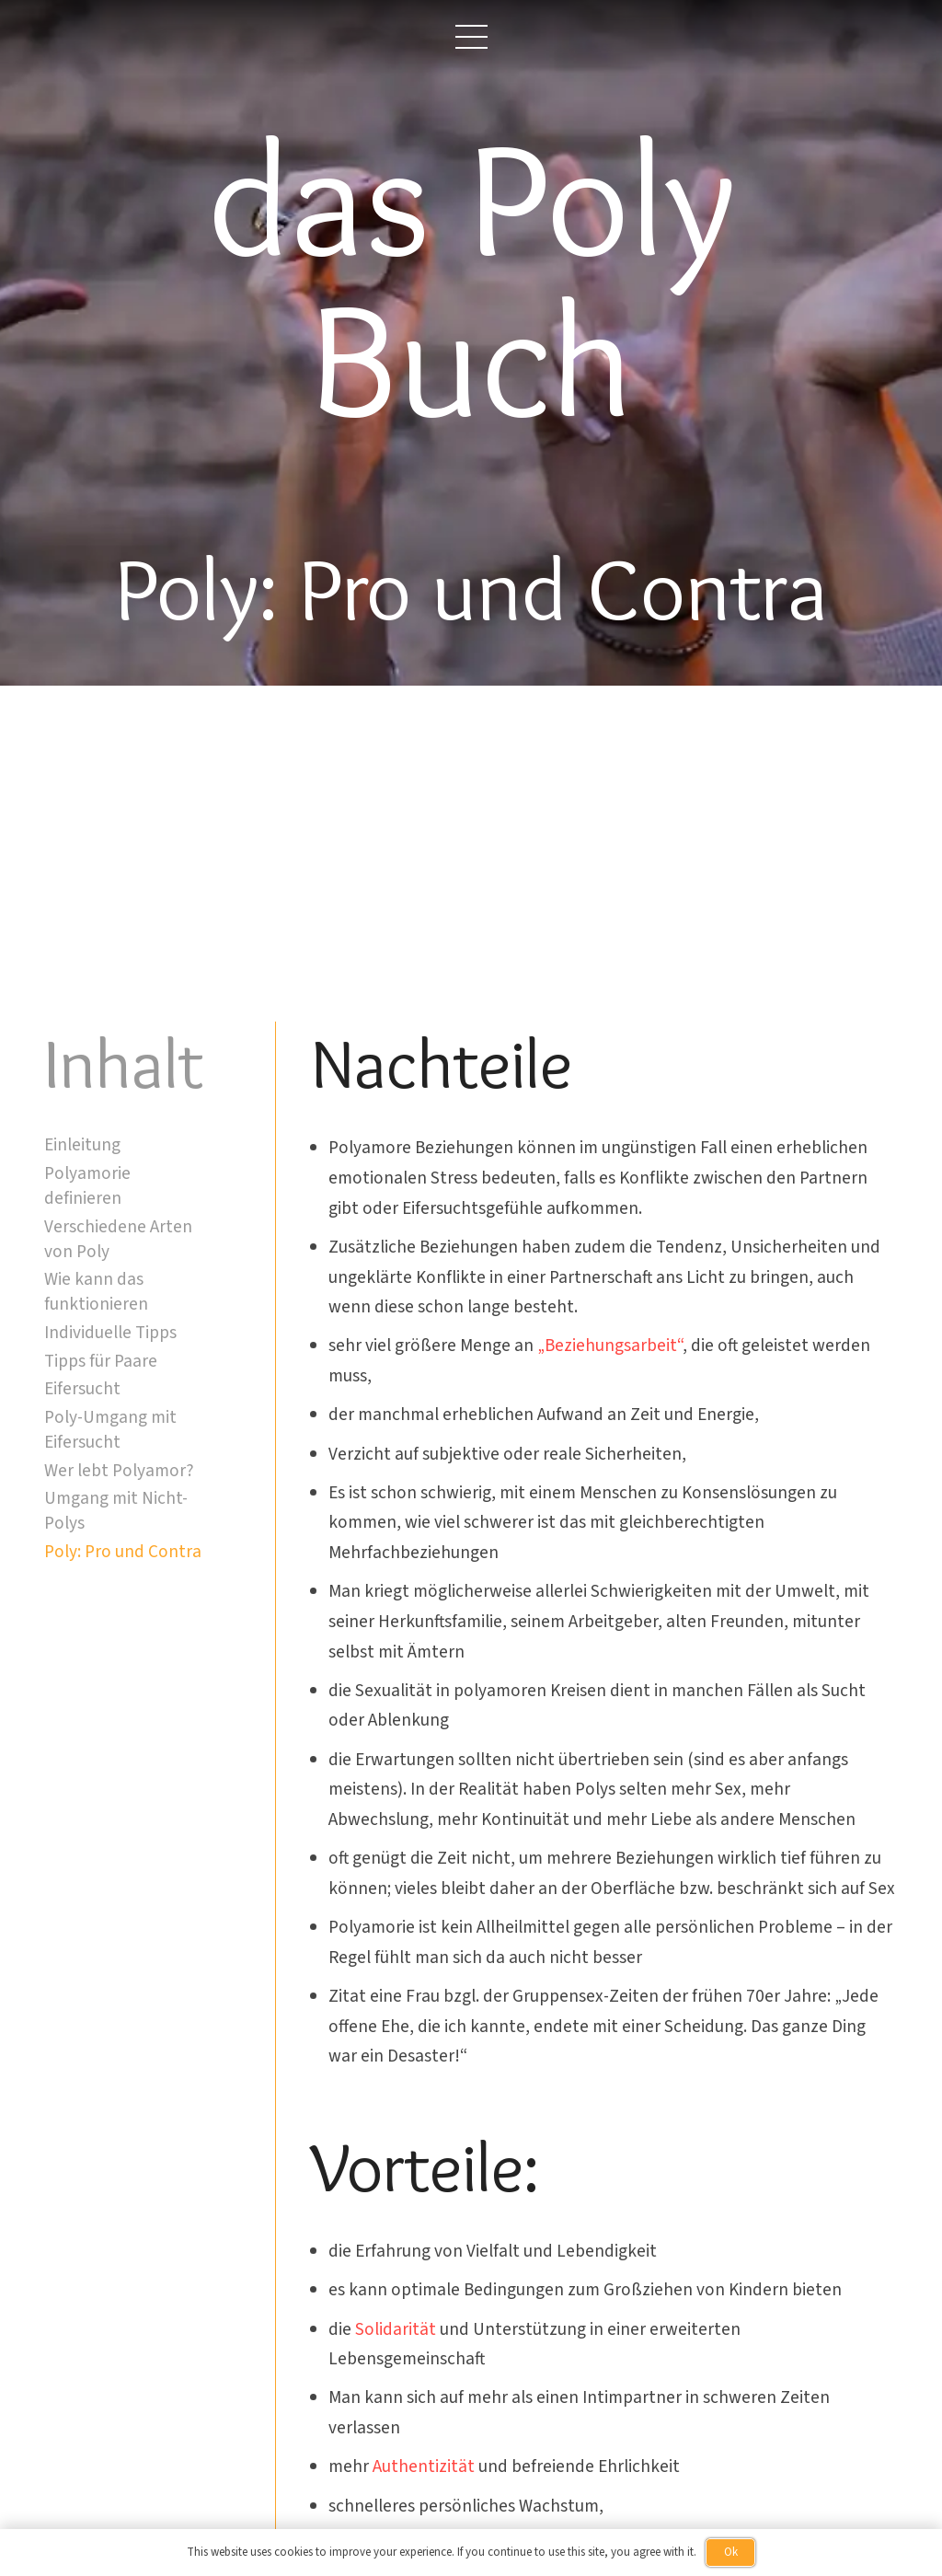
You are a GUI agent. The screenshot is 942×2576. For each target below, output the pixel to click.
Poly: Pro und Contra (122, 1552)
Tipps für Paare (100, 1361)
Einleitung (82, 1145)
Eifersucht (82, 1389)
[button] (471, 37)
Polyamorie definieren (87, 1186)
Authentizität (424, 2466)
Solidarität (395, 2329)
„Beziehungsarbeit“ (610, 1345)
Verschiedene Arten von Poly (118, 1239)
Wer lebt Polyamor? (119, 1471)
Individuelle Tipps (110, 1333)
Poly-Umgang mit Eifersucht (110, 1429)
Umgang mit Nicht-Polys (116, 1510)
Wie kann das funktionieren (96, 1291)
